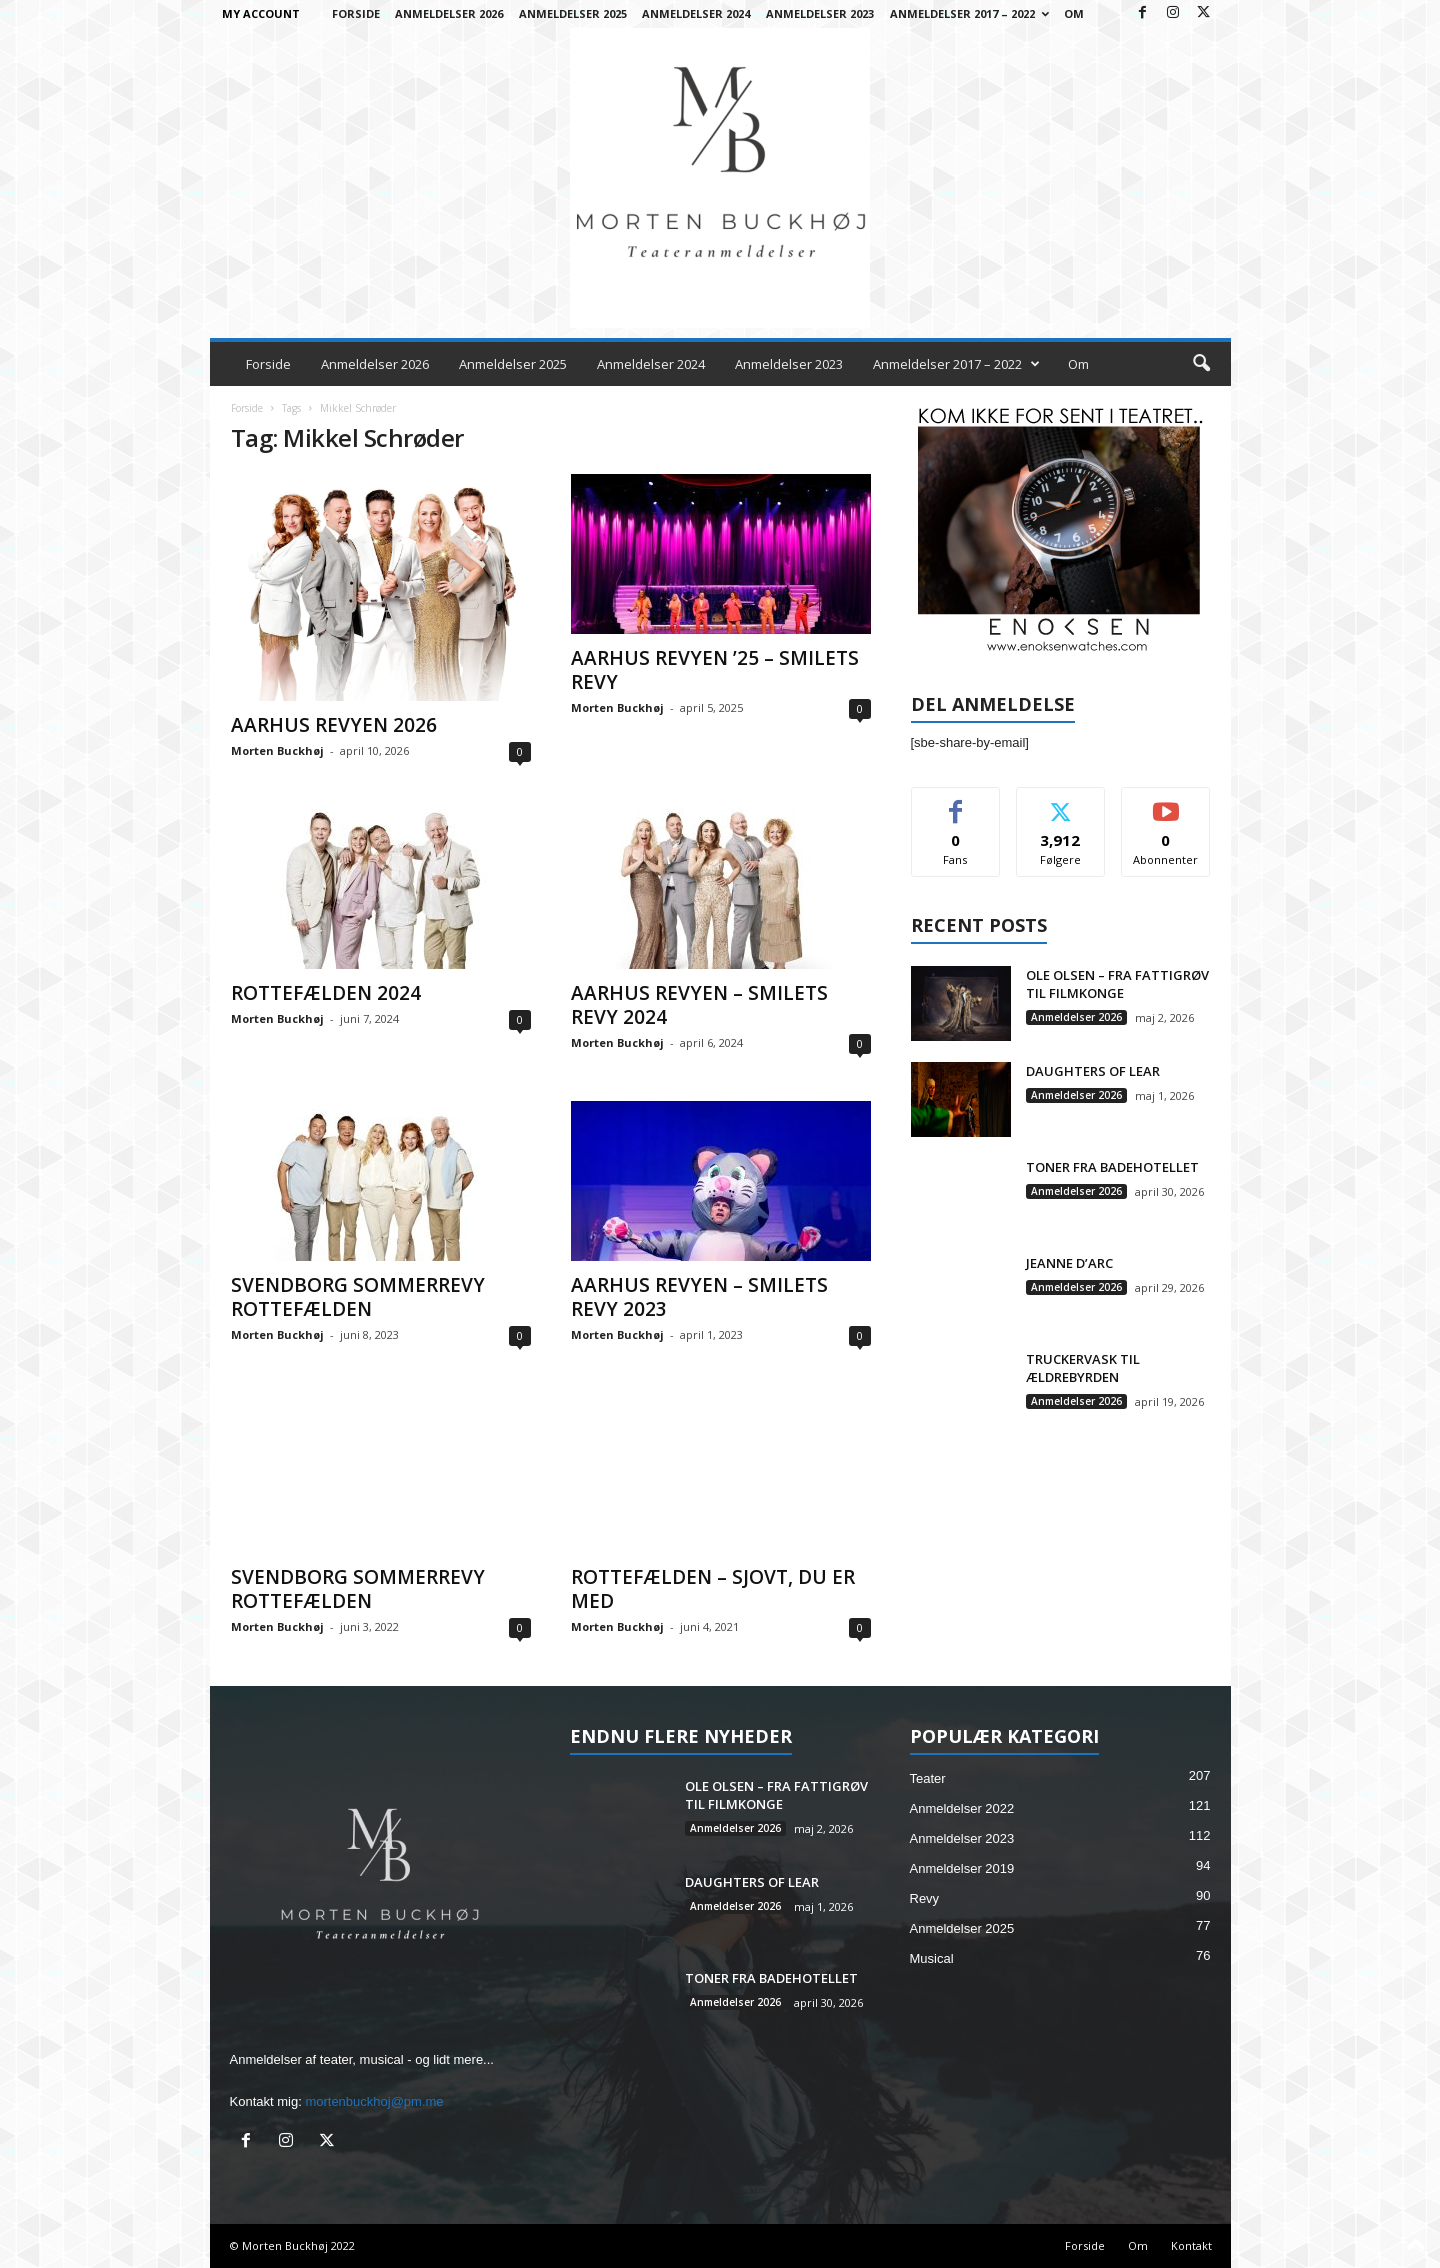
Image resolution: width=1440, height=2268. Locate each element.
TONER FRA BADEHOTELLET (1112, 1167)
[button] (1201, 364)
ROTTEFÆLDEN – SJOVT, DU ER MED (713, 1589)
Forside (356, 13)
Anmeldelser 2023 (820, 13)
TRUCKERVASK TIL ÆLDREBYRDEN (1083, 1368)
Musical (932, 1958)
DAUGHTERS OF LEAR (1093, 1071)
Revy (925, 1898)
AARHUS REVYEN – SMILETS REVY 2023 (699, 1297)
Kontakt (1191, 2245)
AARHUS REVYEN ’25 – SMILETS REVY (715, 670)
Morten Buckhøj (277, 750)
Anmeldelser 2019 (962, 1868)
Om (1074, 13)
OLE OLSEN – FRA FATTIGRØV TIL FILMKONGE (1117, 984)
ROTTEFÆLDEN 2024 (326, 993)
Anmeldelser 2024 (696, 13)
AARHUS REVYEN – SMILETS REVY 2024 (699, 1005)
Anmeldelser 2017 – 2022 (969, 13)
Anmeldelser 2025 (573, 13)
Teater (928, 1778)
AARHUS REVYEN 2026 (334, 725)
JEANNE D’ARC (1069, 1263)
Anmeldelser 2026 (449, 13)
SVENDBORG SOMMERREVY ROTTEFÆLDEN (358, 1297)
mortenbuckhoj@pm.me (374, 2101)
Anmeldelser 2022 (962, 1808)
